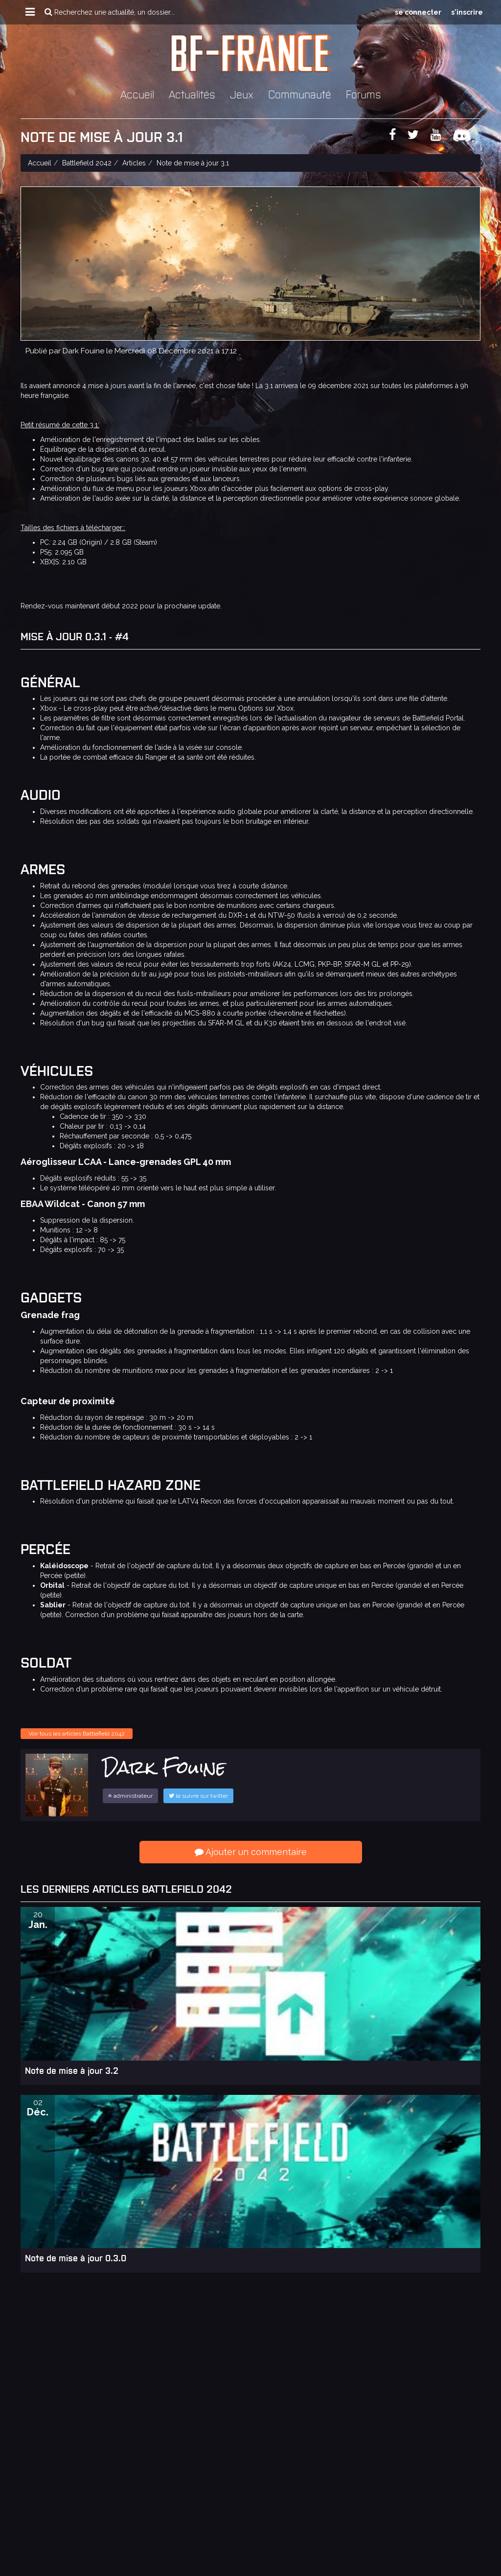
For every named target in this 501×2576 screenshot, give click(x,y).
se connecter (418, 12)
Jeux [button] (241, 94)
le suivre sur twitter (198, 1795)
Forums (363, 94)
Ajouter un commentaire (251, 1852)
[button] (30, 12)
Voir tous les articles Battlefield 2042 (76, 1733)
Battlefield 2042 (87, 163)
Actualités (192, 94)
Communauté (299, 94)
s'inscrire (467, 12)
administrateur (130, 1795)
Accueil (137, 94)
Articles (134, 163)
